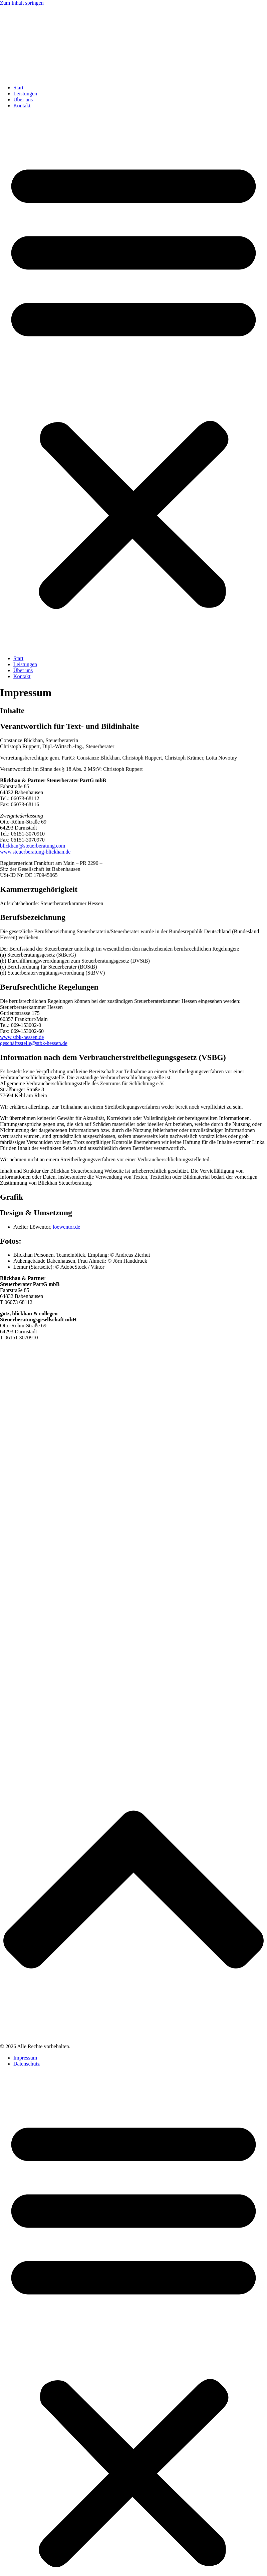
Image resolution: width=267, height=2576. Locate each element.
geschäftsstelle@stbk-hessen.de (33, 1043)
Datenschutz (26, 2064)
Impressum (25, 2058)
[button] (133, 382)
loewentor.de (66, 1227)
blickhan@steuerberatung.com (32, 846)
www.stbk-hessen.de (22, 1037)
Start (18, 87)
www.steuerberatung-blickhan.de (35, 852)
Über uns (23, 99)
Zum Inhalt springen (22, 3)
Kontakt (22, 105)
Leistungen (25, 93)
